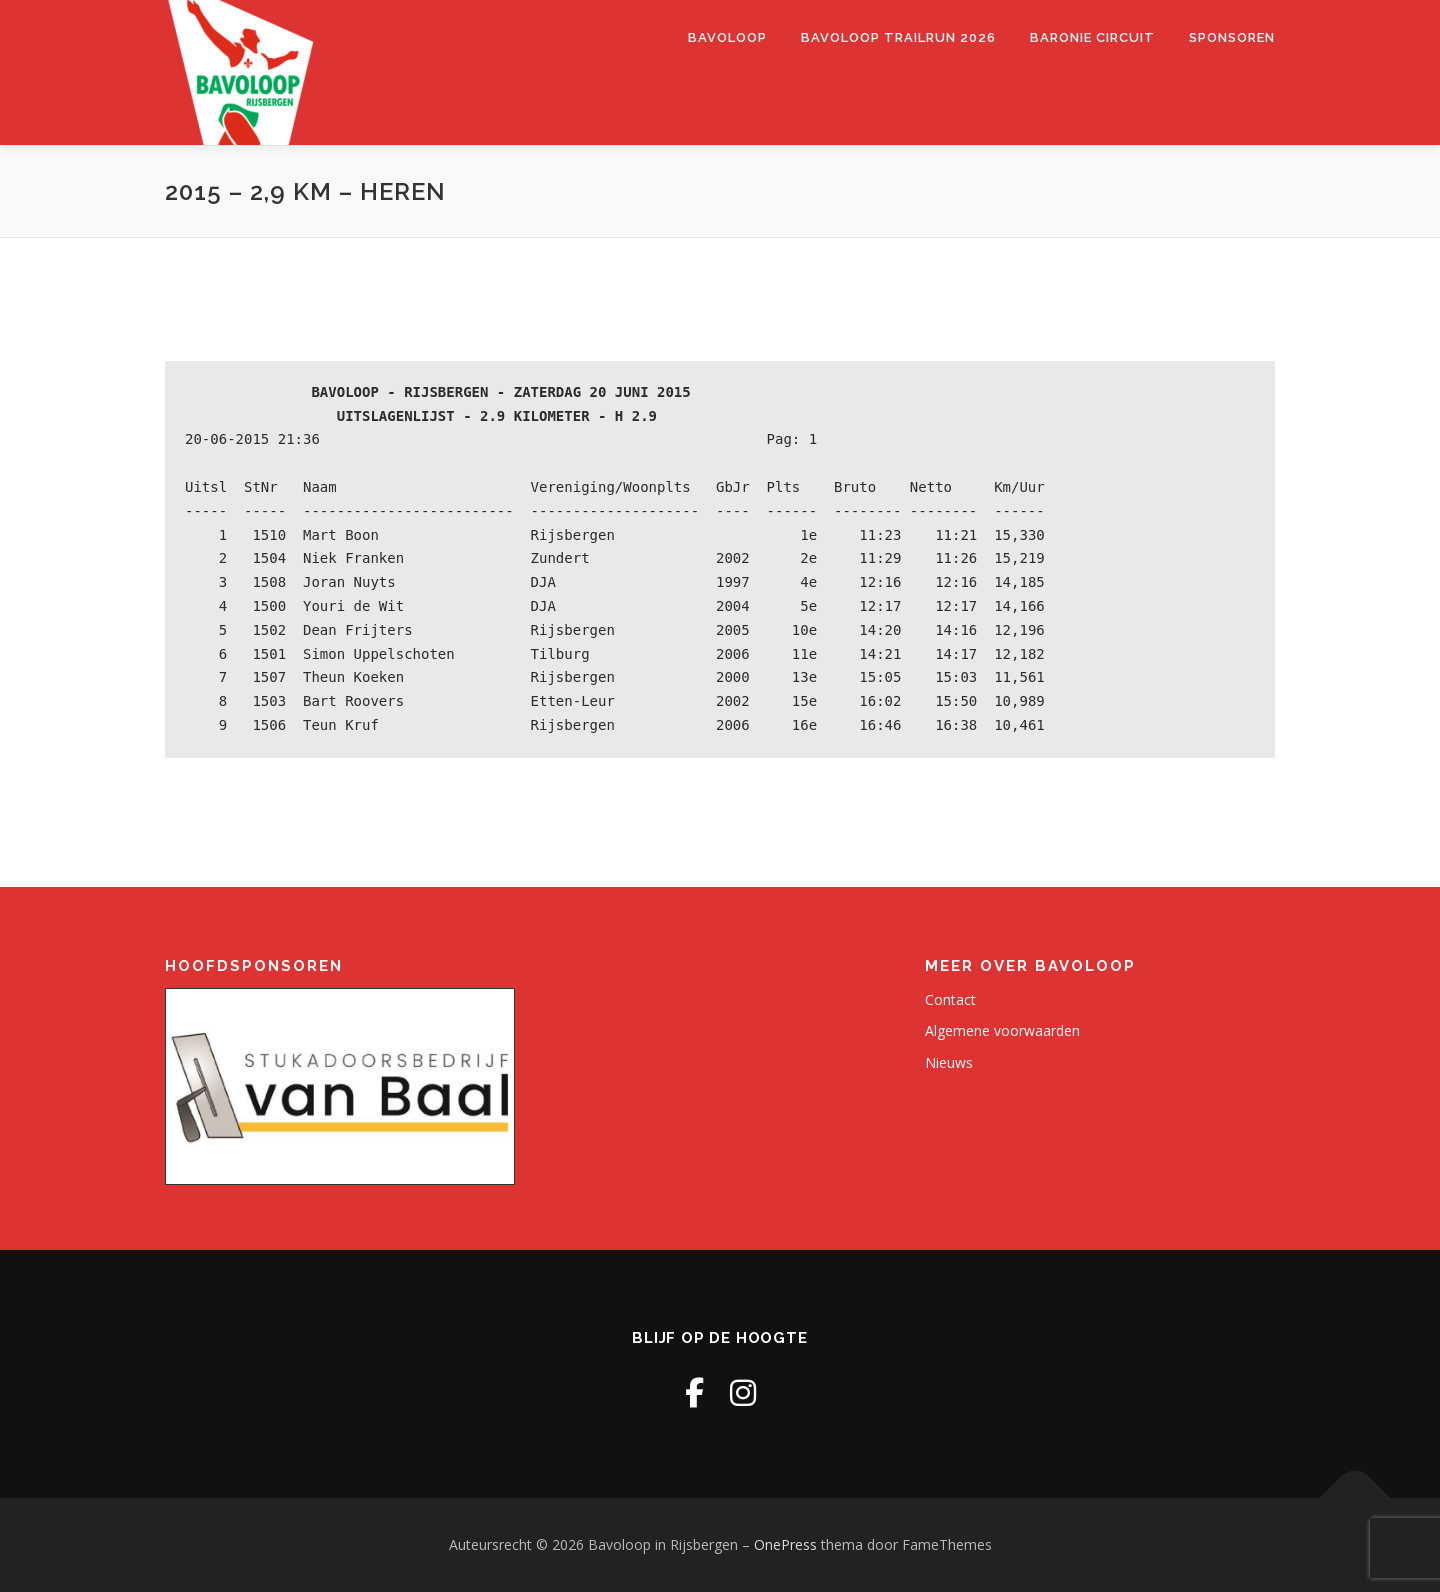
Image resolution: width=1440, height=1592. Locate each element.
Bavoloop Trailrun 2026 (898, 37)
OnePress (785, 1544)
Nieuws (949, 1062)
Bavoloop (727, 37)
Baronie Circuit (1092, 37)
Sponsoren (1232, 37)
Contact (950, 999)
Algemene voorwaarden (1002, 1030)
